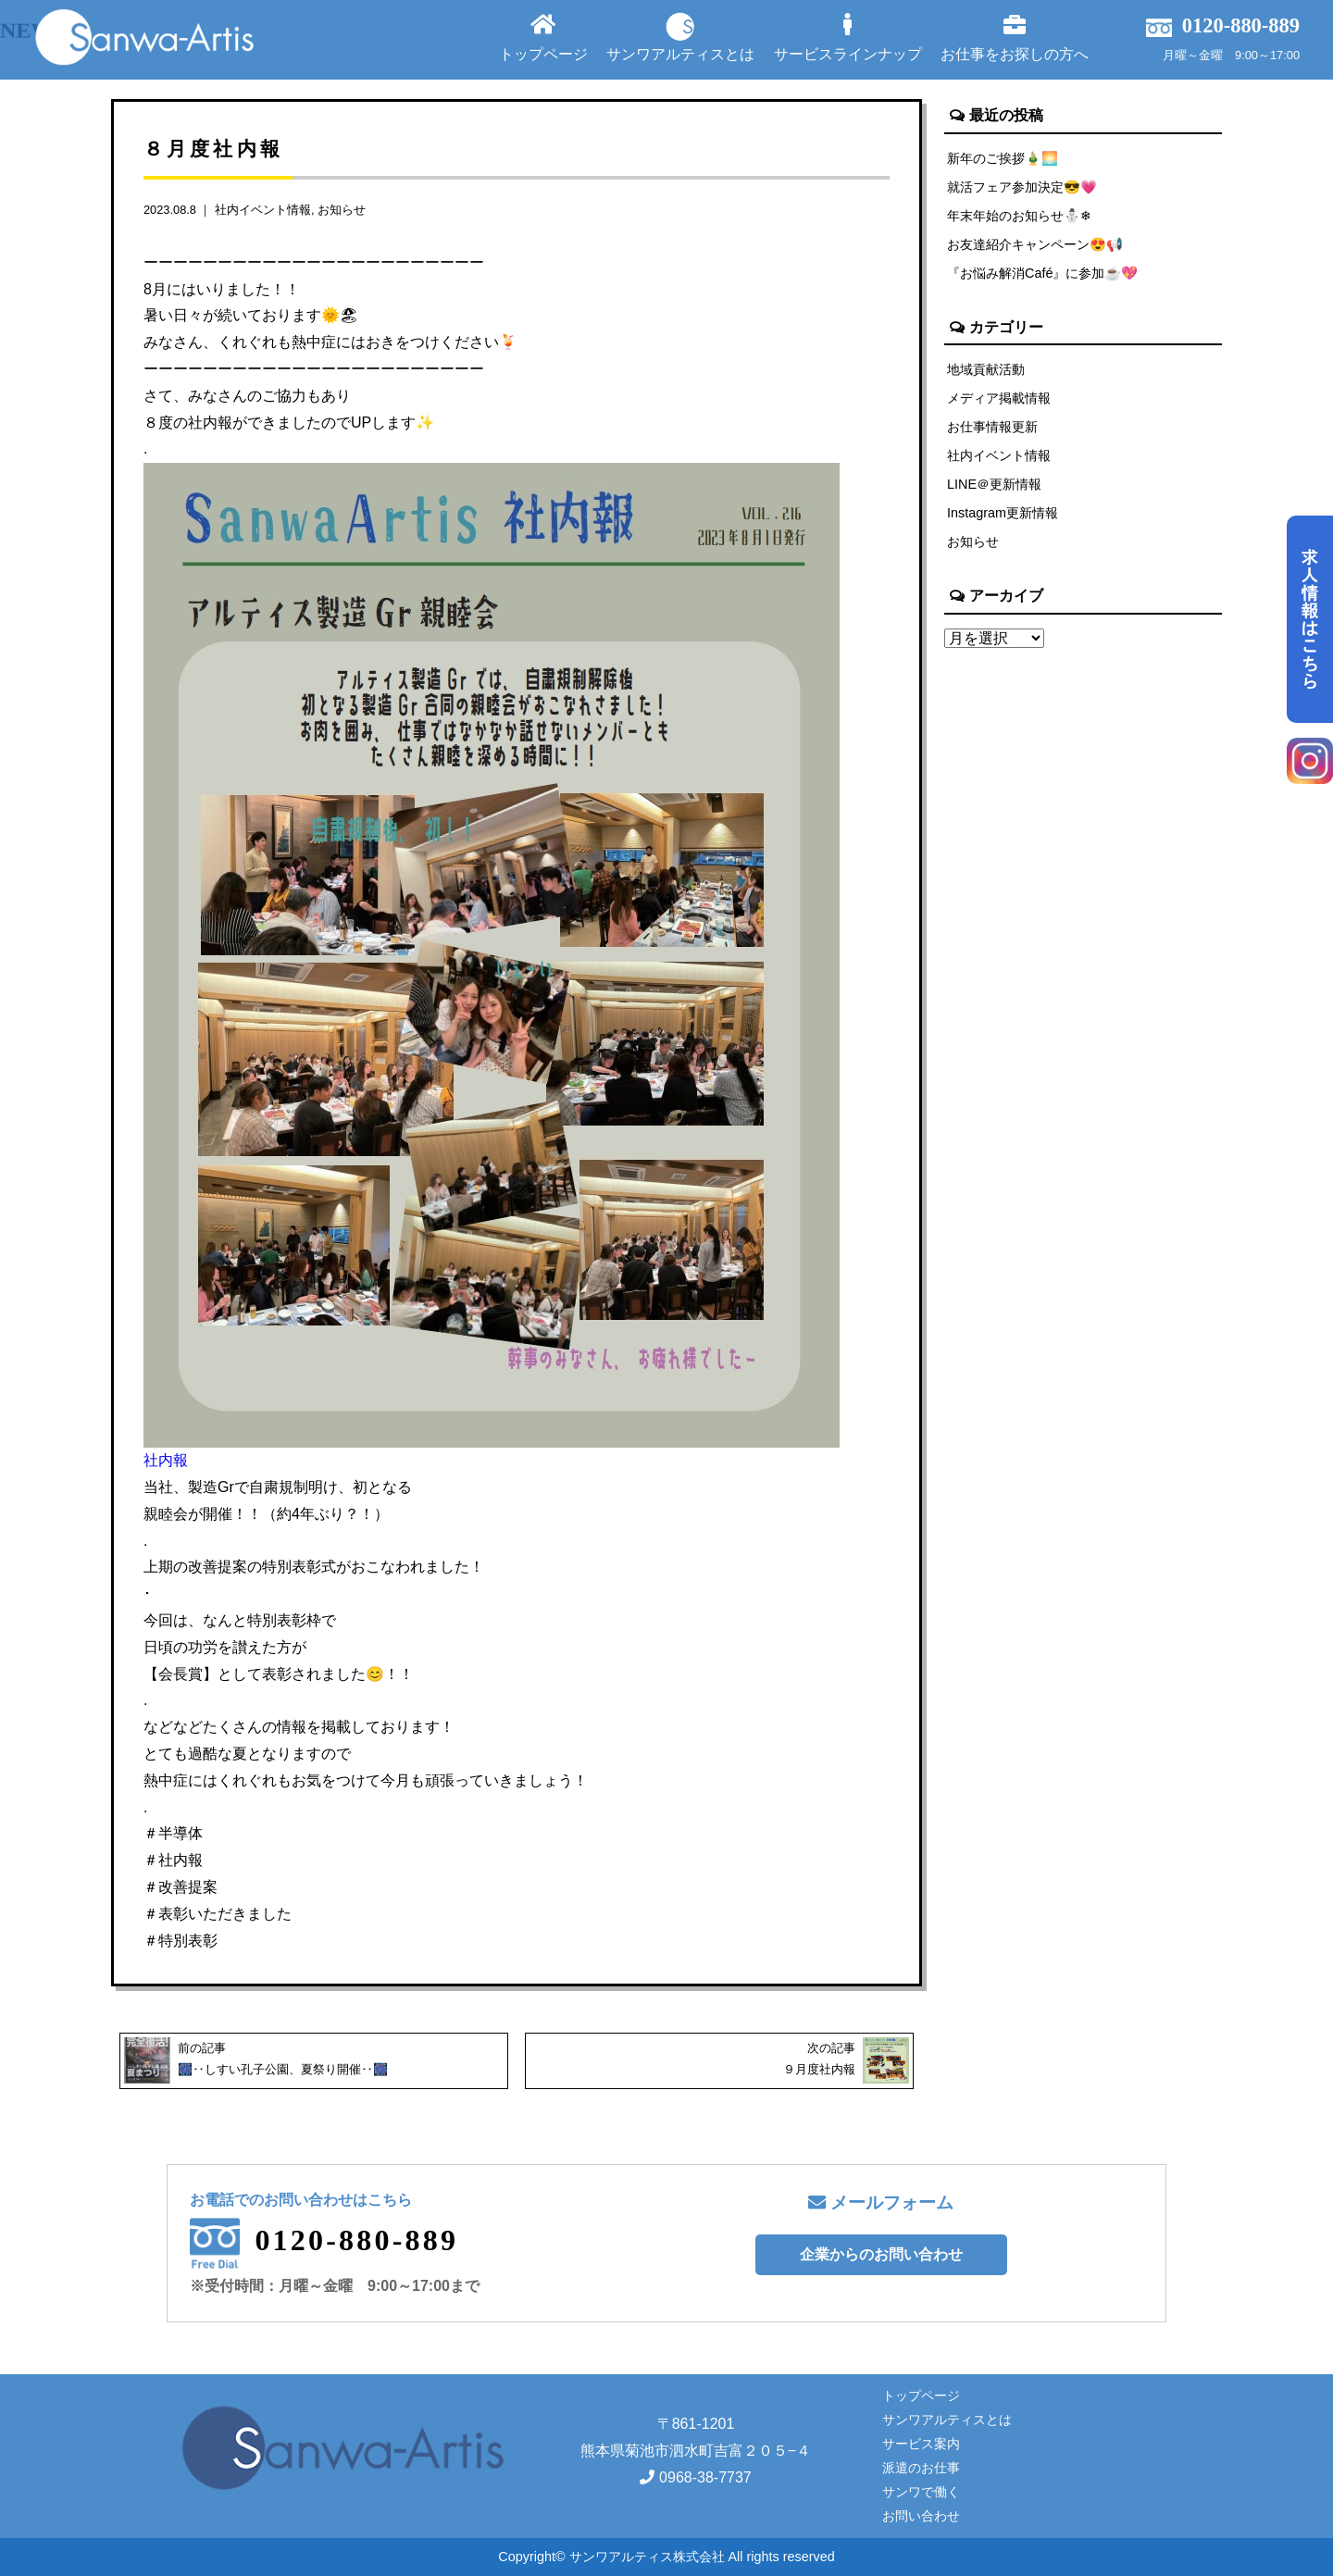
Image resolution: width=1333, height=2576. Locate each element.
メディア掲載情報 (999, 398)
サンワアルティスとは (680, 37)
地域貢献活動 (986, 369)
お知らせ (342, 210)
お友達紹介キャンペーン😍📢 (1035, 244)
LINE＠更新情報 (994, 484)
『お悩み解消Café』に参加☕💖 (1042, 273)
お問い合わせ (921, 2515)
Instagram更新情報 (1002, 512)
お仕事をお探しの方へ (1015, 37)
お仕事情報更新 (992, 426)
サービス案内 (921, 2443)
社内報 (165, 1460)
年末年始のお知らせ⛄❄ (1019, 215)
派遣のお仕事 (921, 2467)
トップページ (543, 37)
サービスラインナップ (848, 37)
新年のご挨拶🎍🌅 (1002, 158)
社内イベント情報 (263, 210)
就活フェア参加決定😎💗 (1022, 187)
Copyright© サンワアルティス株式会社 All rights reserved (666, 2556)
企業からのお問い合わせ (881, 2254)
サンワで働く (921, 2491)
